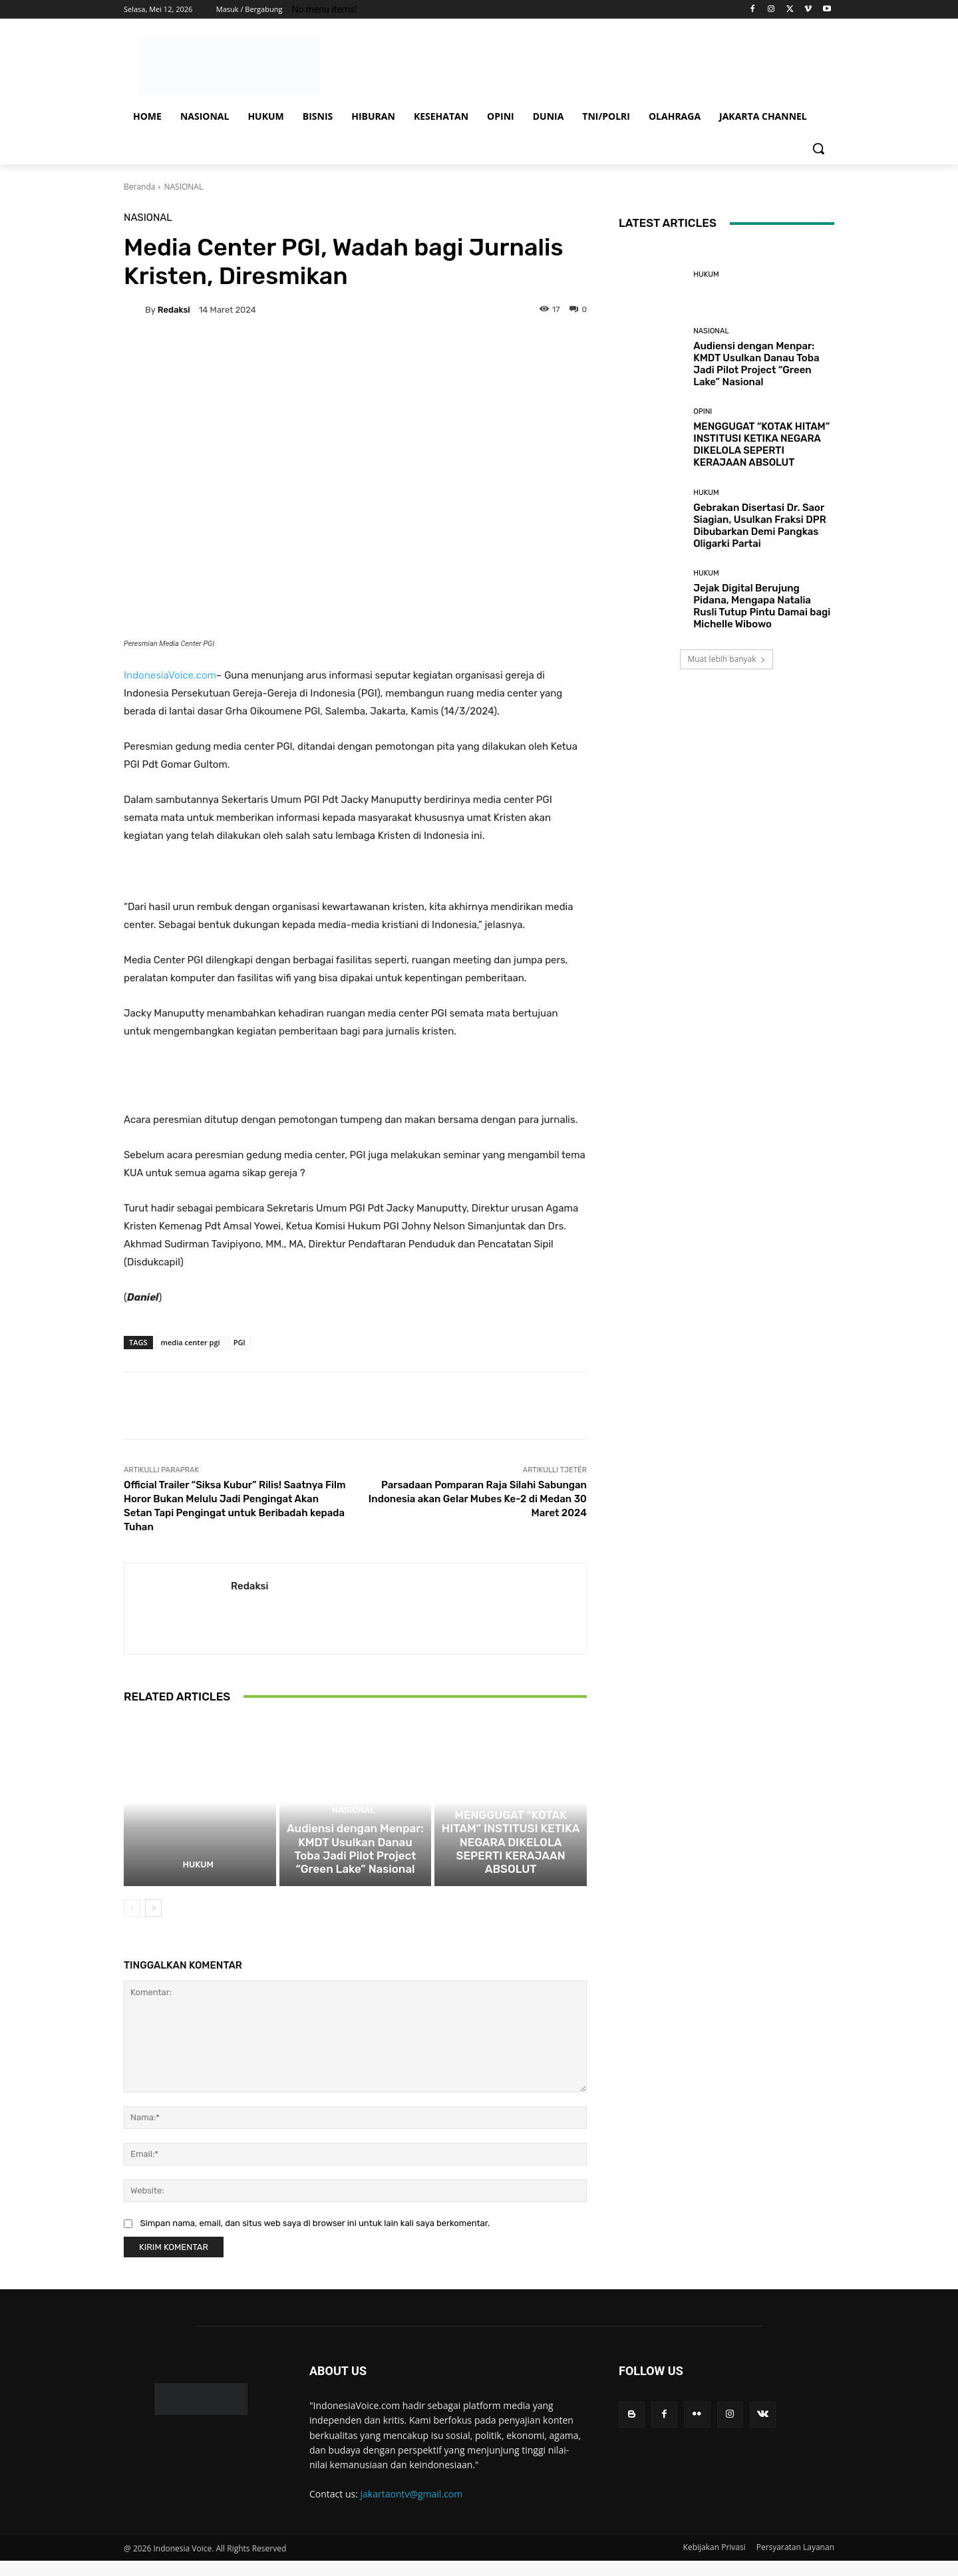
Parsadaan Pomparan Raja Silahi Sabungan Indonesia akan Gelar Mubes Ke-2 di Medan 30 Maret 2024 (478, 1499)
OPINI (509, 1832)
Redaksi (174, 309)
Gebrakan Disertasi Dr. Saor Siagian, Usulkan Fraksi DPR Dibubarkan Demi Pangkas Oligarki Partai (759, 526)
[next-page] (153, 1922)
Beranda (139, 186)
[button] (818, 148)
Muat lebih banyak (726, 659)
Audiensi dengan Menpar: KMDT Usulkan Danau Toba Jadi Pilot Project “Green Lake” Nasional (355, 1867)
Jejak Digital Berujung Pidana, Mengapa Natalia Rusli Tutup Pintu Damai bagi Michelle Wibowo (761, 606)
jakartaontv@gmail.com (412, 2508)
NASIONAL (183, 186)
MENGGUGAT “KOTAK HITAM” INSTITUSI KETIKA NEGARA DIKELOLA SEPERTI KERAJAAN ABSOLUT (510, 1867)
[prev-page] (132, 1922)
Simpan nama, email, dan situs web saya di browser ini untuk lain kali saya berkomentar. (315, 2238)
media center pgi (190, 1342)
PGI (239, 1342)
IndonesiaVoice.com (170, 675)
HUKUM (198, 1880)
